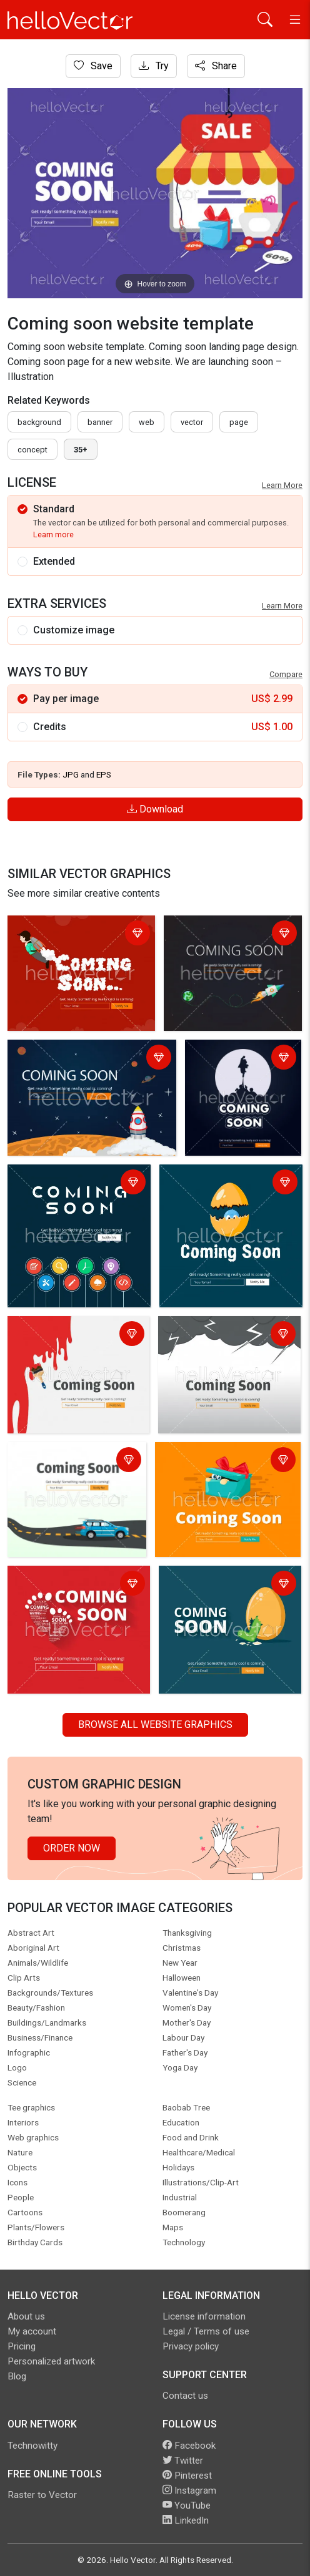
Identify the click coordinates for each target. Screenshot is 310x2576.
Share (216, 66)
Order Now (71, 1848)
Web (146, 422)
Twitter (182, 2460)
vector (192, 422)
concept (33, 449)
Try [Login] (154, 66)
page (238, 422)
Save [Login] (93, 66)
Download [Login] (155, 809)
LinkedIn (185, 2520)
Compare (285, 674)
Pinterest (187, 2475)
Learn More (282, 485)
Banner (100, 422)
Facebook (189, 2445)
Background (39, 422)
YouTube (186, 2505)
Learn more (53, 534)
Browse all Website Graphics (155, 1724)
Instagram (189, 2490)
